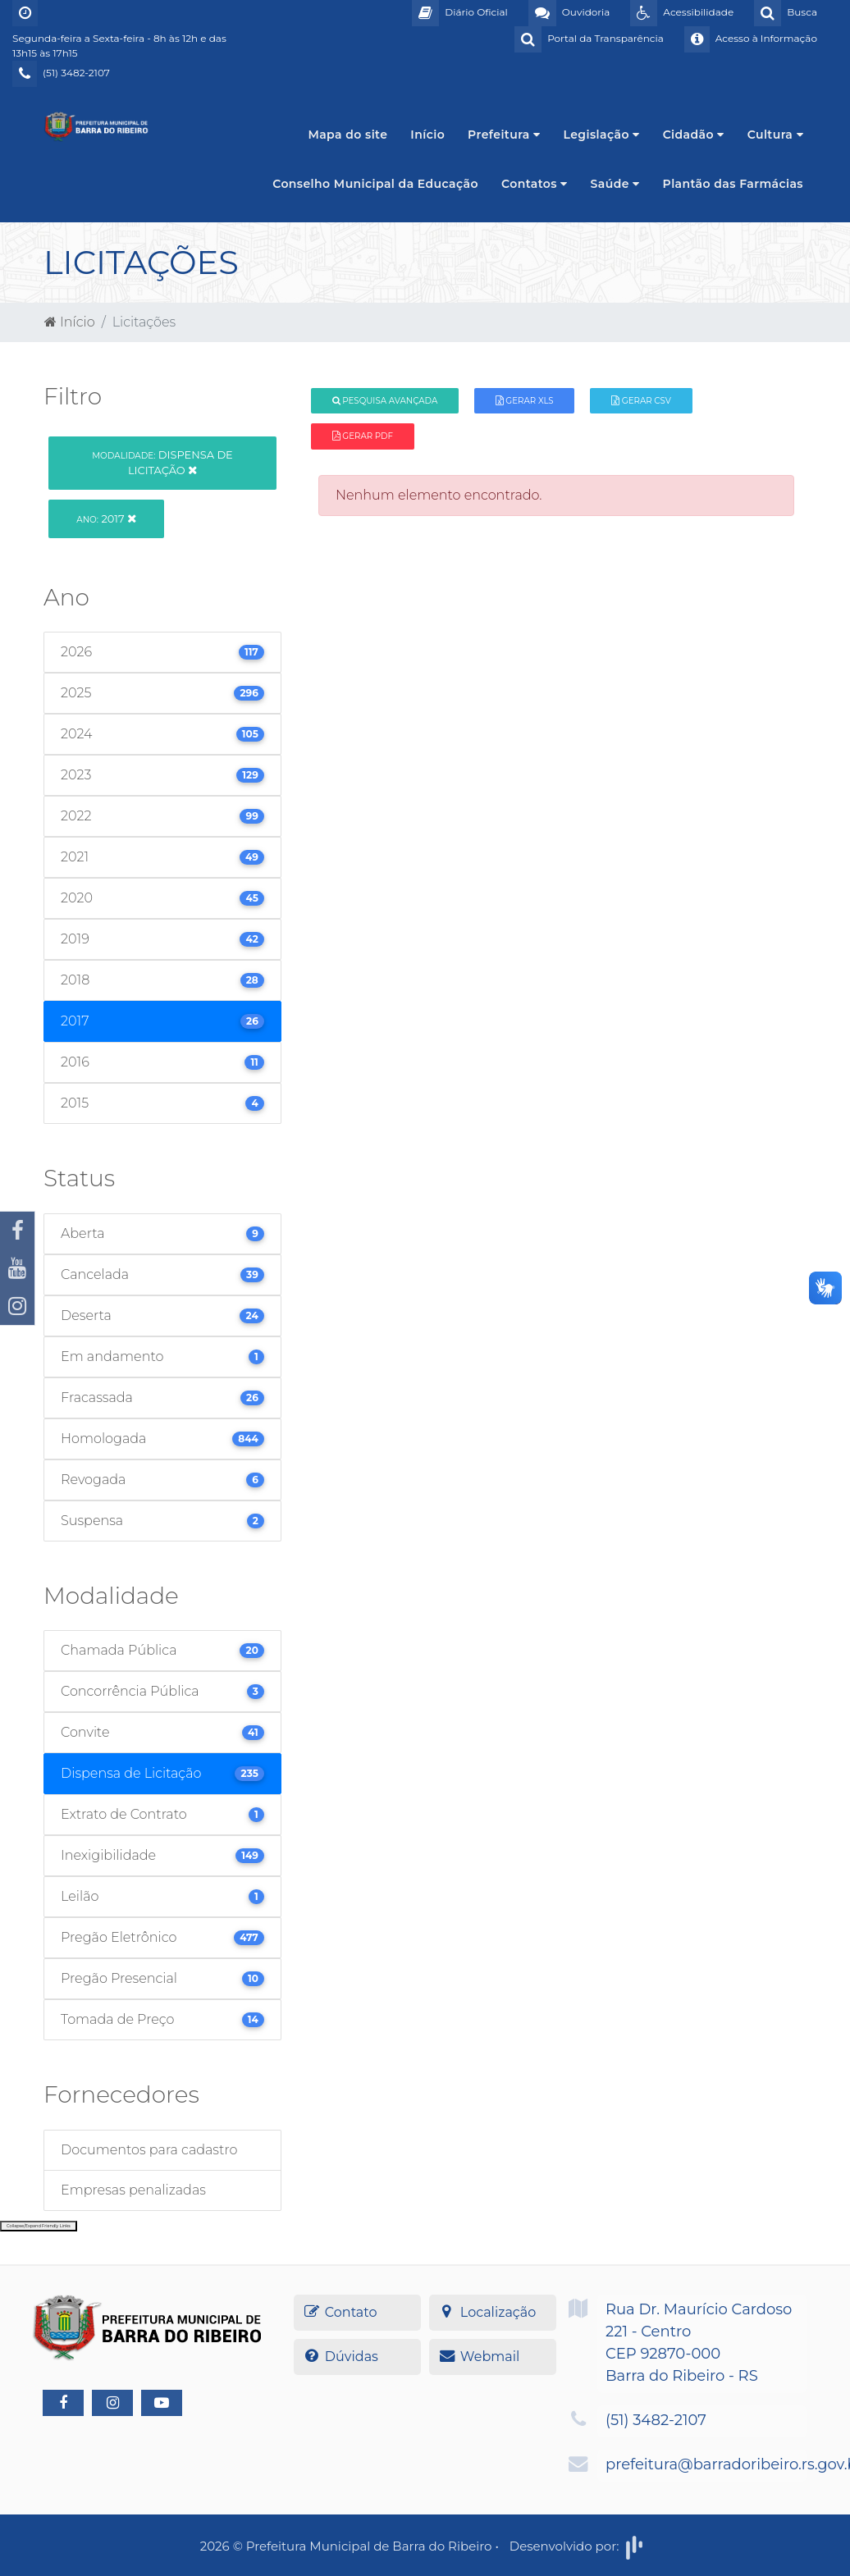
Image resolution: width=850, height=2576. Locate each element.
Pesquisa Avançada (385, 400)
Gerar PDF (362, 436)
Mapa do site (347, 134)
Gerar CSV (641, 400)
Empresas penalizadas (133, 2190)
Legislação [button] (601, 134)
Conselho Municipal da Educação (375, 183)
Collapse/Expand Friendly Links (39, 2225)
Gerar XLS (525, 400)
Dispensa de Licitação (162, 462)
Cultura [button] (775, 134)
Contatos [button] (534, 183)
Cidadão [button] (693, 134)
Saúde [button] (615, 183)
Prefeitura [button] (504, 134)
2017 (106, 518)
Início (427, 134)
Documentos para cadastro (149, 2150)
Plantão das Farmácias (733, 183)
